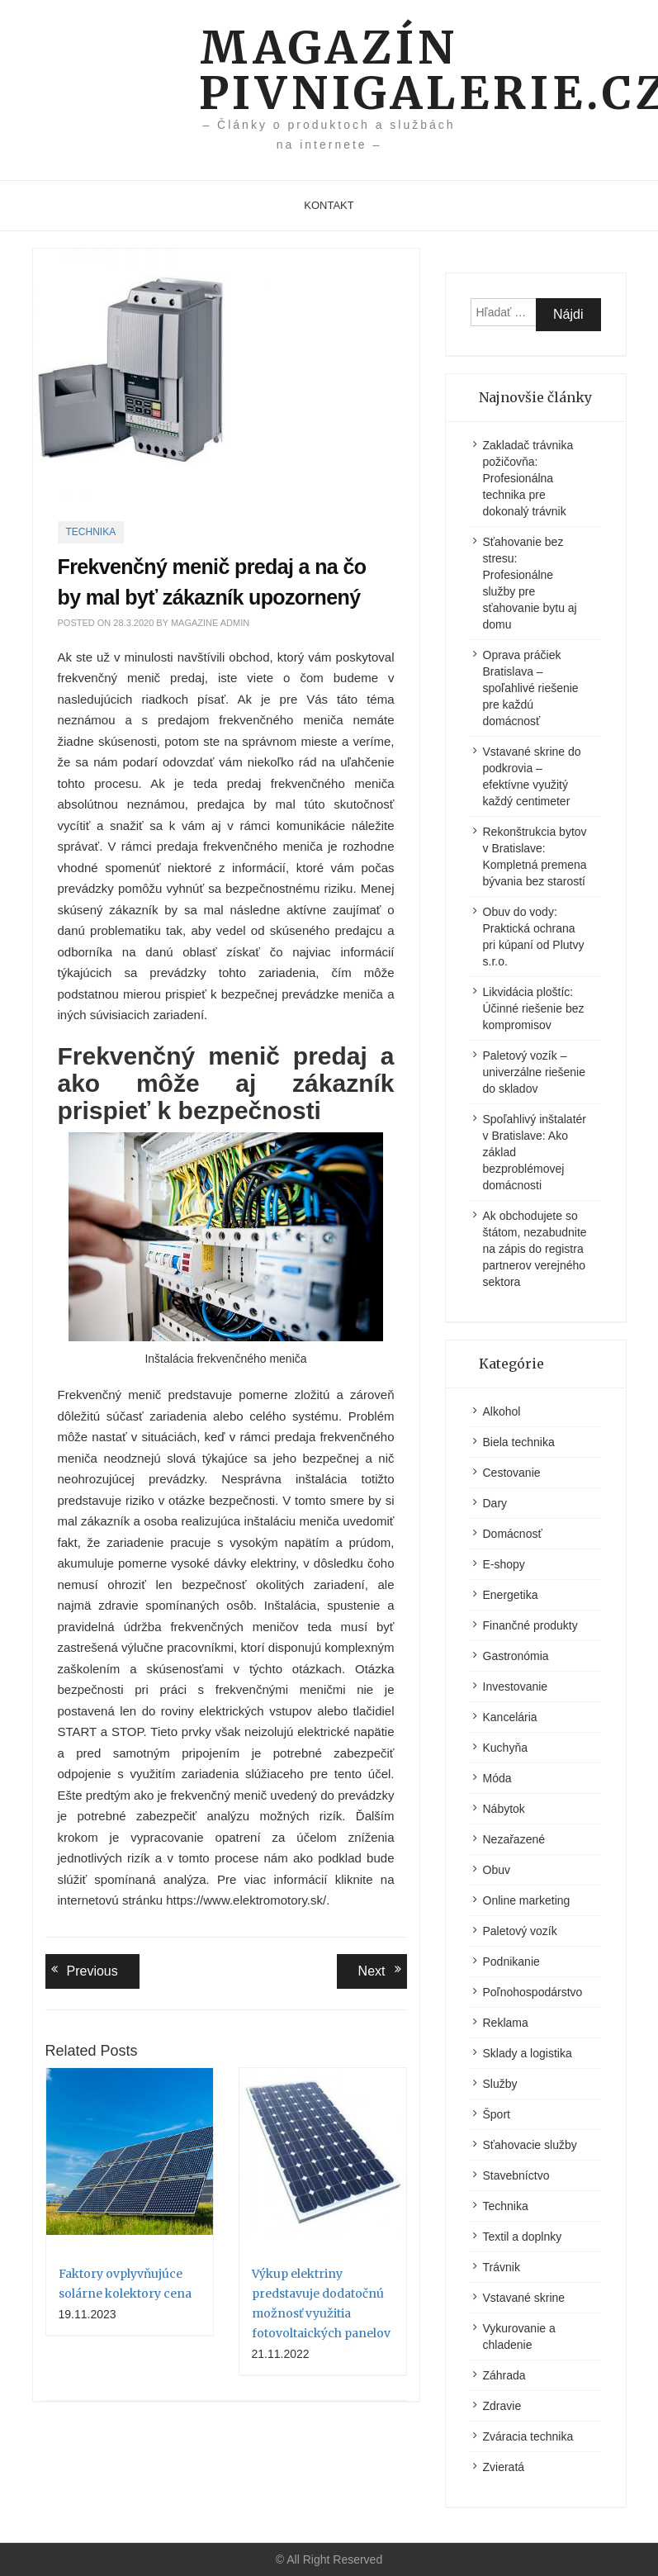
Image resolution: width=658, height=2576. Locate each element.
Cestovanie (512, 1472)
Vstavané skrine (524, 2297)
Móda (497, 1778)
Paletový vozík (520, 1931)
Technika (91, 532)
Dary (495, 1503)
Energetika (510, 1594)
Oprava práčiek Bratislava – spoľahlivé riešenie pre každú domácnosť (531, 688)
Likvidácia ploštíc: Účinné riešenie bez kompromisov (534, 1008)
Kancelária (510, 1717)
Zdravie (502, 2405)
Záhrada (504, 2375)
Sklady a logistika (527, 2053)
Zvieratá (504, 2467)
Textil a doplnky (522, 2236)
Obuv (496, 1869)
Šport (496, 2114)
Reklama (505, 2022)
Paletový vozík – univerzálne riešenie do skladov (534, 1072)
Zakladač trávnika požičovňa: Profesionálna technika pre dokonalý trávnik (528, 478)
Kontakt (328, 205)
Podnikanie (511, 1961)
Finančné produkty (530, 1625)
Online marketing (526, 1900)
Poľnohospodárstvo (533, 1992)
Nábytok (504, 1808)
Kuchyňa (505, 1747)
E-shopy (504, 1564)
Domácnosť (512, 1533)
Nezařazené (514, 1839)
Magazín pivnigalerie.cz (329, 70)
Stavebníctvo (516, 2175)
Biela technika (519, 1442)
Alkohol (502, 1411)
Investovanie (515, 1686)
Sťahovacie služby (530, 2144)
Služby (500, 2083)
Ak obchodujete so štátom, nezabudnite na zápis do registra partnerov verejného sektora (535, 1248)
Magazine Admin (210, 623)
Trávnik (501, 2267)
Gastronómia (516, 1656)
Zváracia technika (528, 2436)
